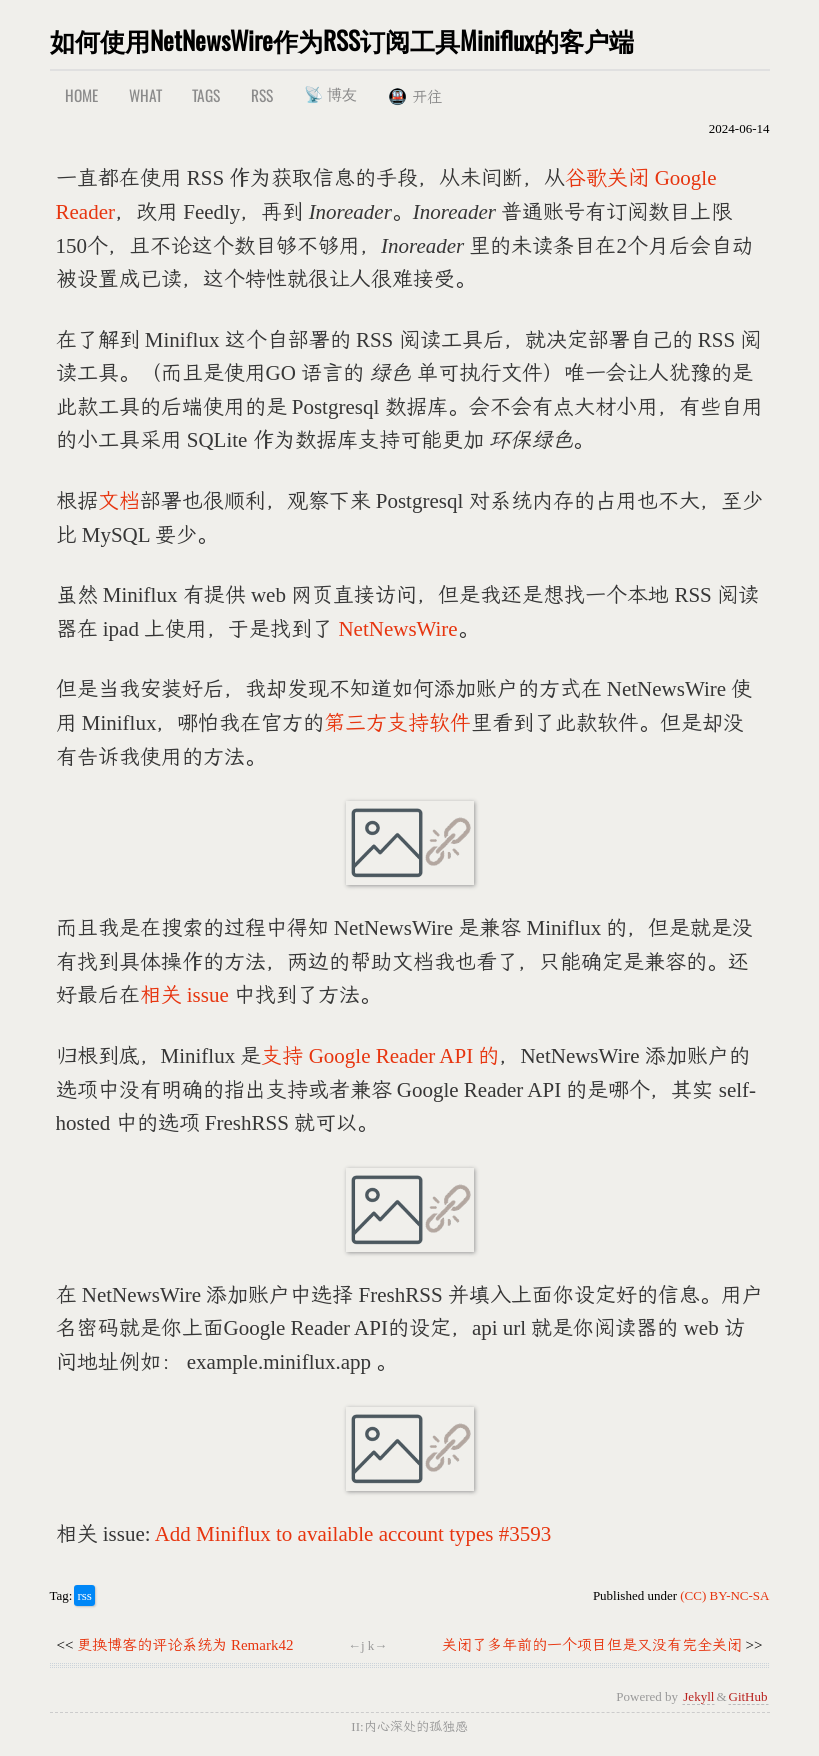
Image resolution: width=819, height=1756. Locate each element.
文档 (119, 501)
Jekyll (698, 1696)
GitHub (748, 1696)
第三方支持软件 (397, 723)
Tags (206, 95)
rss (84, 1595)
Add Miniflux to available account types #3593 (353, 1534)
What (145, 95)
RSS (262, 95)
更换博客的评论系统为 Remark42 (185, 1645)
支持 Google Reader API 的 (380, 1056)
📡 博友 (330, 93)
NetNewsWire (397, 629)
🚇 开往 (415, 97)
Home (81, 95)
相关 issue (184, 995)
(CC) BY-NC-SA (724, 1595)
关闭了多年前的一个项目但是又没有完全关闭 (592, 1645)
